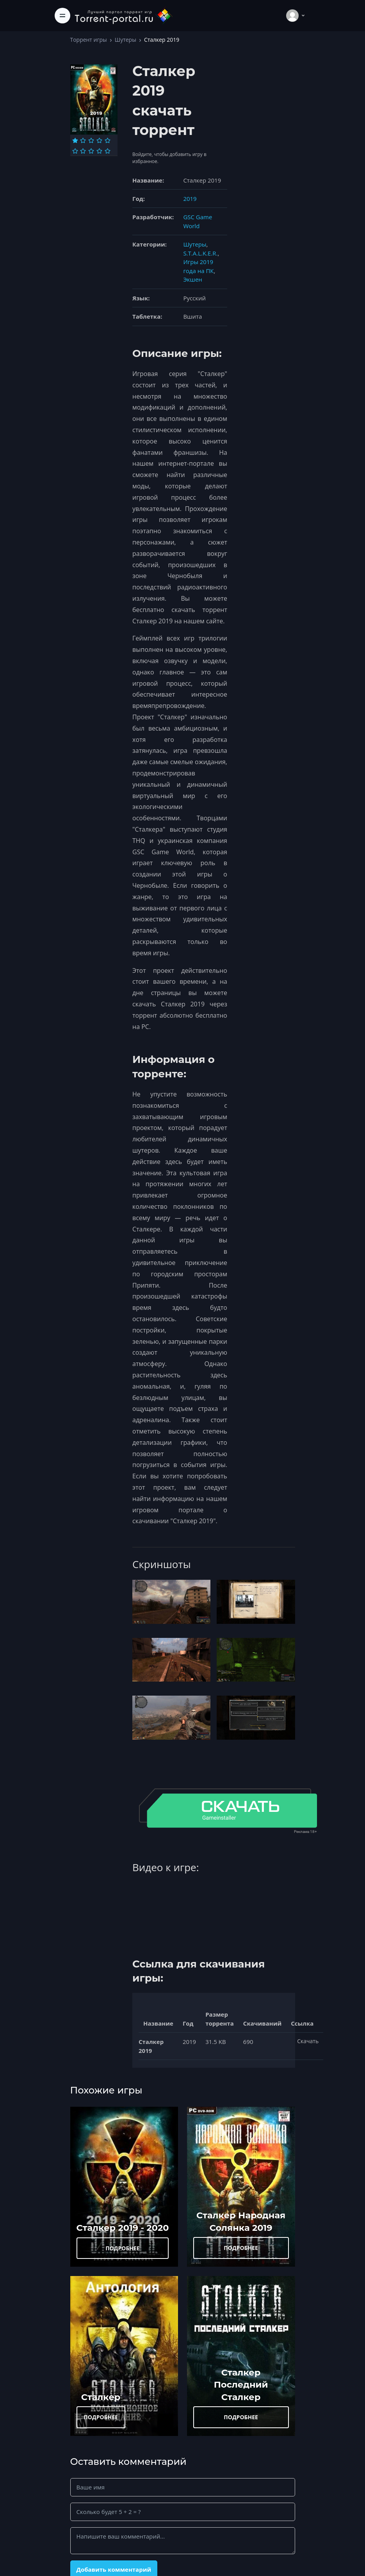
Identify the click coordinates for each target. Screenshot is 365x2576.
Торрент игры (88, 39)
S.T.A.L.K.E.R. (200, 253)
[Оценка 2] (83, 140)
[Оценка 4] (99, 140)
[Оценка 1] (75, 140)
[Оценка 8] (91, 151)
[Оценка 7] (83, 151)
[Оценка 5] (107, 140)
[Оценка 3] (91, 140)
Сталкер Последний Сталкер (241, 2384)
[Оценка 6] (75, 151)
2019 (189, 198)
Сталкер (101, 2396)
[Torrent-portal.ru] (123, 15)
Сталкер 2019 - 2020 (123, 2227)
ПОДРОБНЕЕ (122, 2248)
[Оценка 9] (99, 151)
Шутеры (125, 39)
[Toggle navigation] (62, 15)
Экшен (192, 279)
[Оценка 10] (107, 151)
